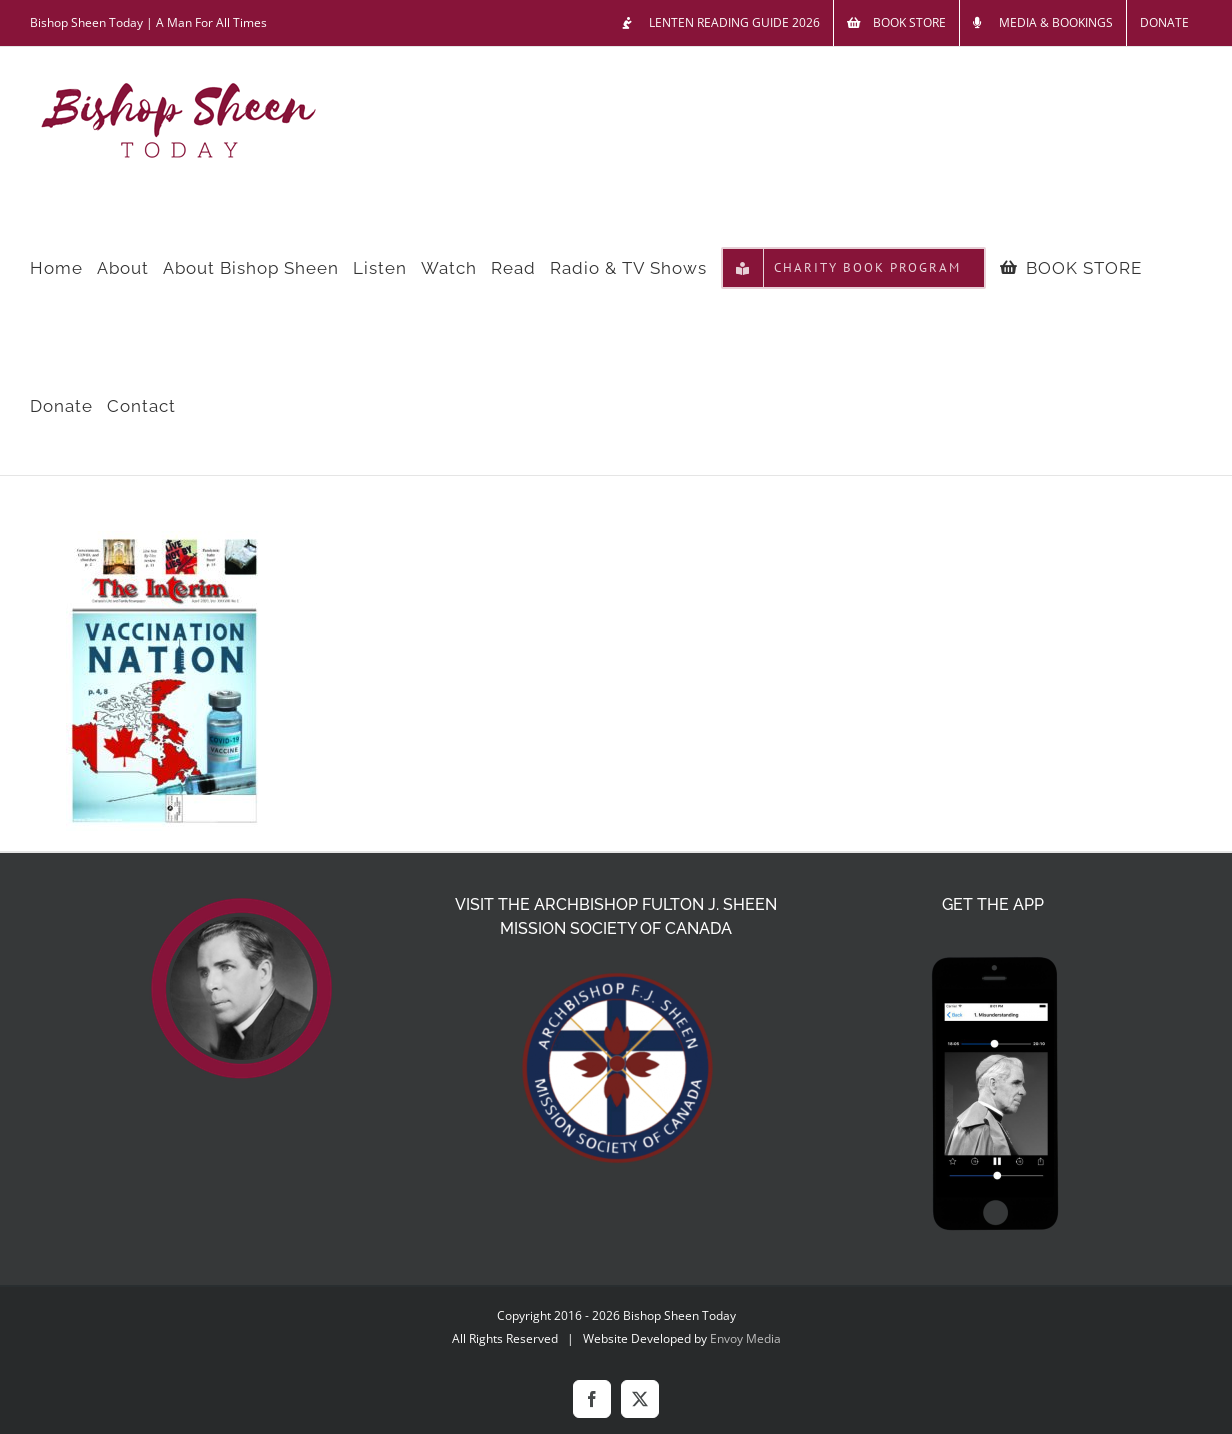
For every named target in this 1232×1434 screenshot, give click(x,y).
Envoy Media (745, 1338)
